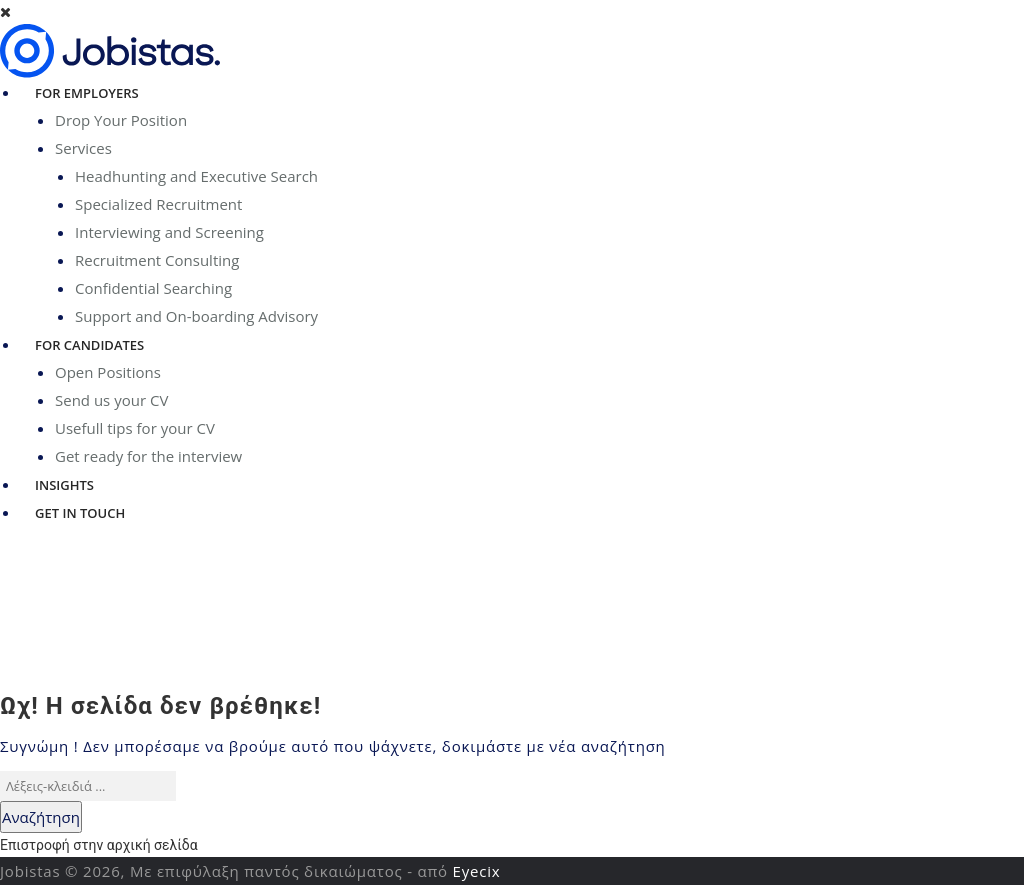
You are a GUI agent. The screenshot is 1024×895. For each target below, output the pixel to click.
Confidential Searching (153, 288)
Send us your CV (111, 400)
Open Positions (108, 372)
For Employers (87, 93)
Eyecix (477, 871)
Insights (64, 485)
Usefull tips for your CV (135, 428)
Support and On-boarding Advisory (196, 316)
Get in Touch (80, 513)
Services (83, 148)
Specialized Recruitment (158, 204)
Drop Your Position (121, 120)
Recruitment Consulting (157, 260)
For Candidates (89, 345)
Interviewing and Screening (169, 232)
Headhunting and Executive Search (196, 176)
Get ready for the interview (148, 456)
